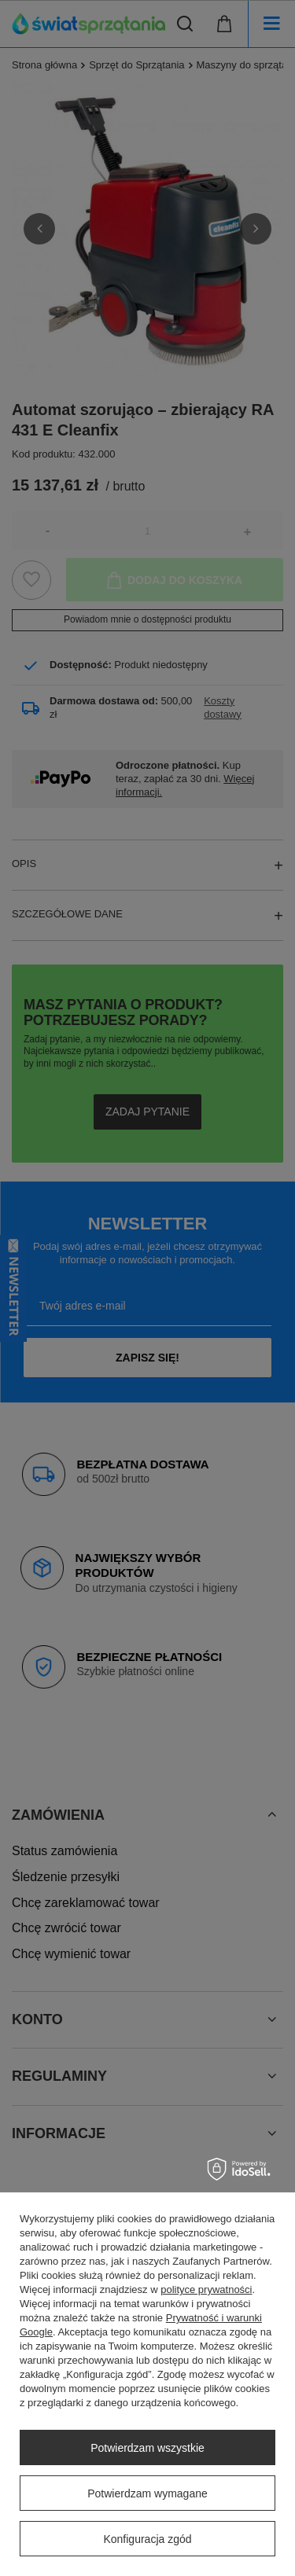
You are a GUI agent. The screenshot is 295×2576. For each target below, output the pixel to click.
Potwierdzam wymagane (147, 2493)
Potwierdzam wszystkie (147, 2448)
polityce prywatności (206, 2289)
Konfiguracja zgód (147, 2539)
